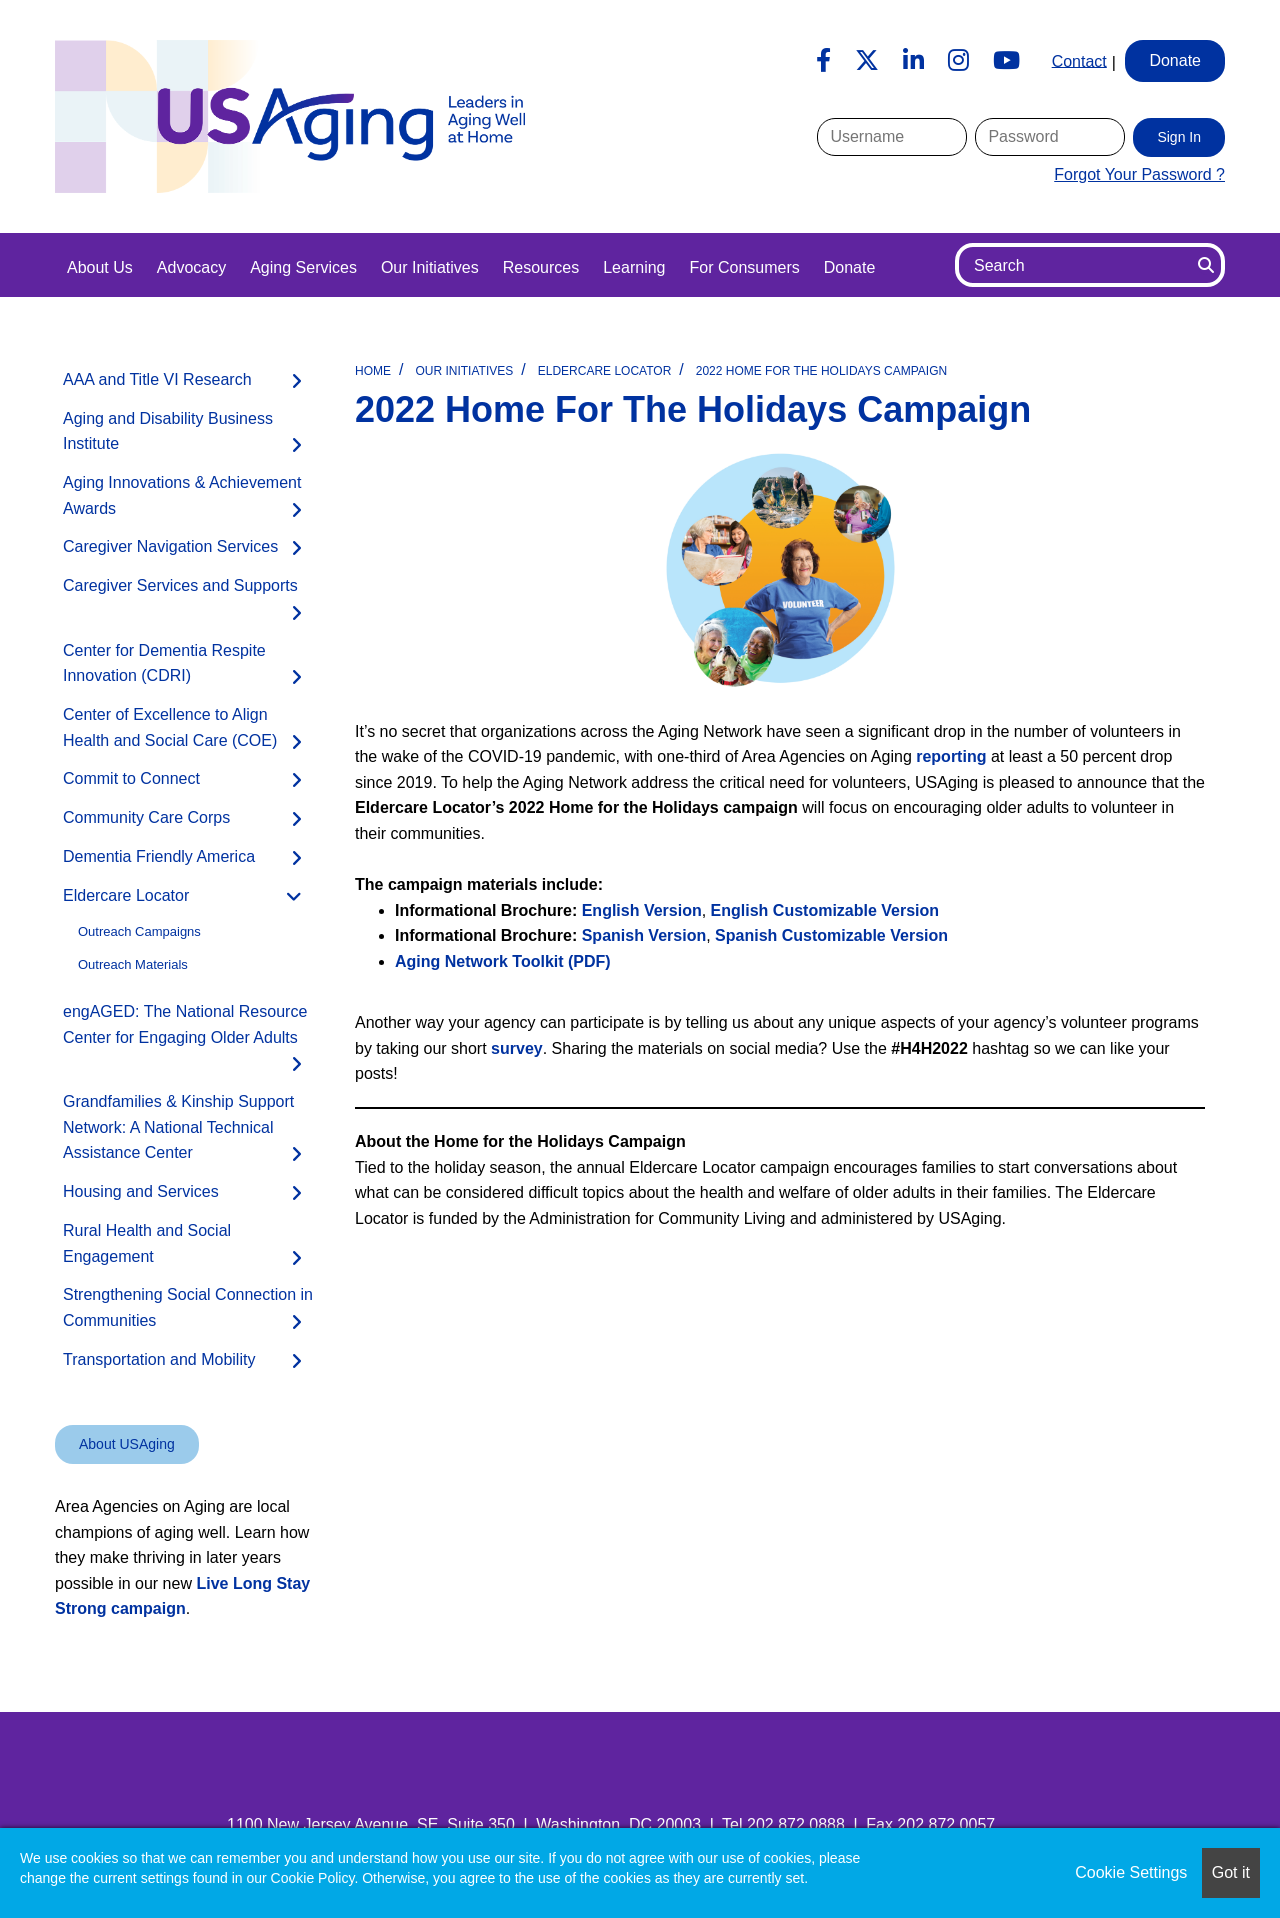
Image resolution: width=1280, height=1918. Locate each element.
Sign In (1179, 137)
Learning (634, 267)
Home (373, 371)
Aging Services (303, 267)
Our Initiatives (430, 267)
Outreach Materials (133, 964)
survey (517, 1048)
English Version (642, 910)
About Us (100, 267)
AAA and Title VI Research (157, 379)
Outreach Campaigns (139, 931)
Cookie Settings (1131, 1872)
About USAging (127, 1444)
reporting (951, 756)
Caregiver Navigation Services (170, 546)
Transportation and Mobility (159, 1359)
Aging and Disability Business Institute (168, 431)
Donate (850, 267)
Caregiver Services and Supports (180, 585)
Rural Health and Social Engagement (147, 1243)
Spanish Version (644, 935)
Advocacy (191, 267)
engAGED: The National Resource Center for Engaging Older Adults (185, 1024)
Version (825, 910)
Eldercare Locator (605, 371)
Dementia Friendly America (159, 856)
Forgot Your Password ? (1139, 174)
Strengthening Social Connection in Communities (188, 1307)
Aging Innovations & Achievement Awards (182, 495)
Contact (1079, 60)
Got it (1231, 1872)
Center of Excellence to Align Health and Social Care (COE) (170, 727)
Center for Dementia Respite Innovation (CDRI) (164, 663)
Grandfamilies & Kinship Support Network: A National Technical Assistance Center (178, 1127)
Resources (541, 267)
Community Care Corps (146, 817)
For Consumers (744, 267)
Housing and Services (141, 1191)
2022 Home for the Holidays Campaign (821, 371)
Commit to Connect (131, 778)
